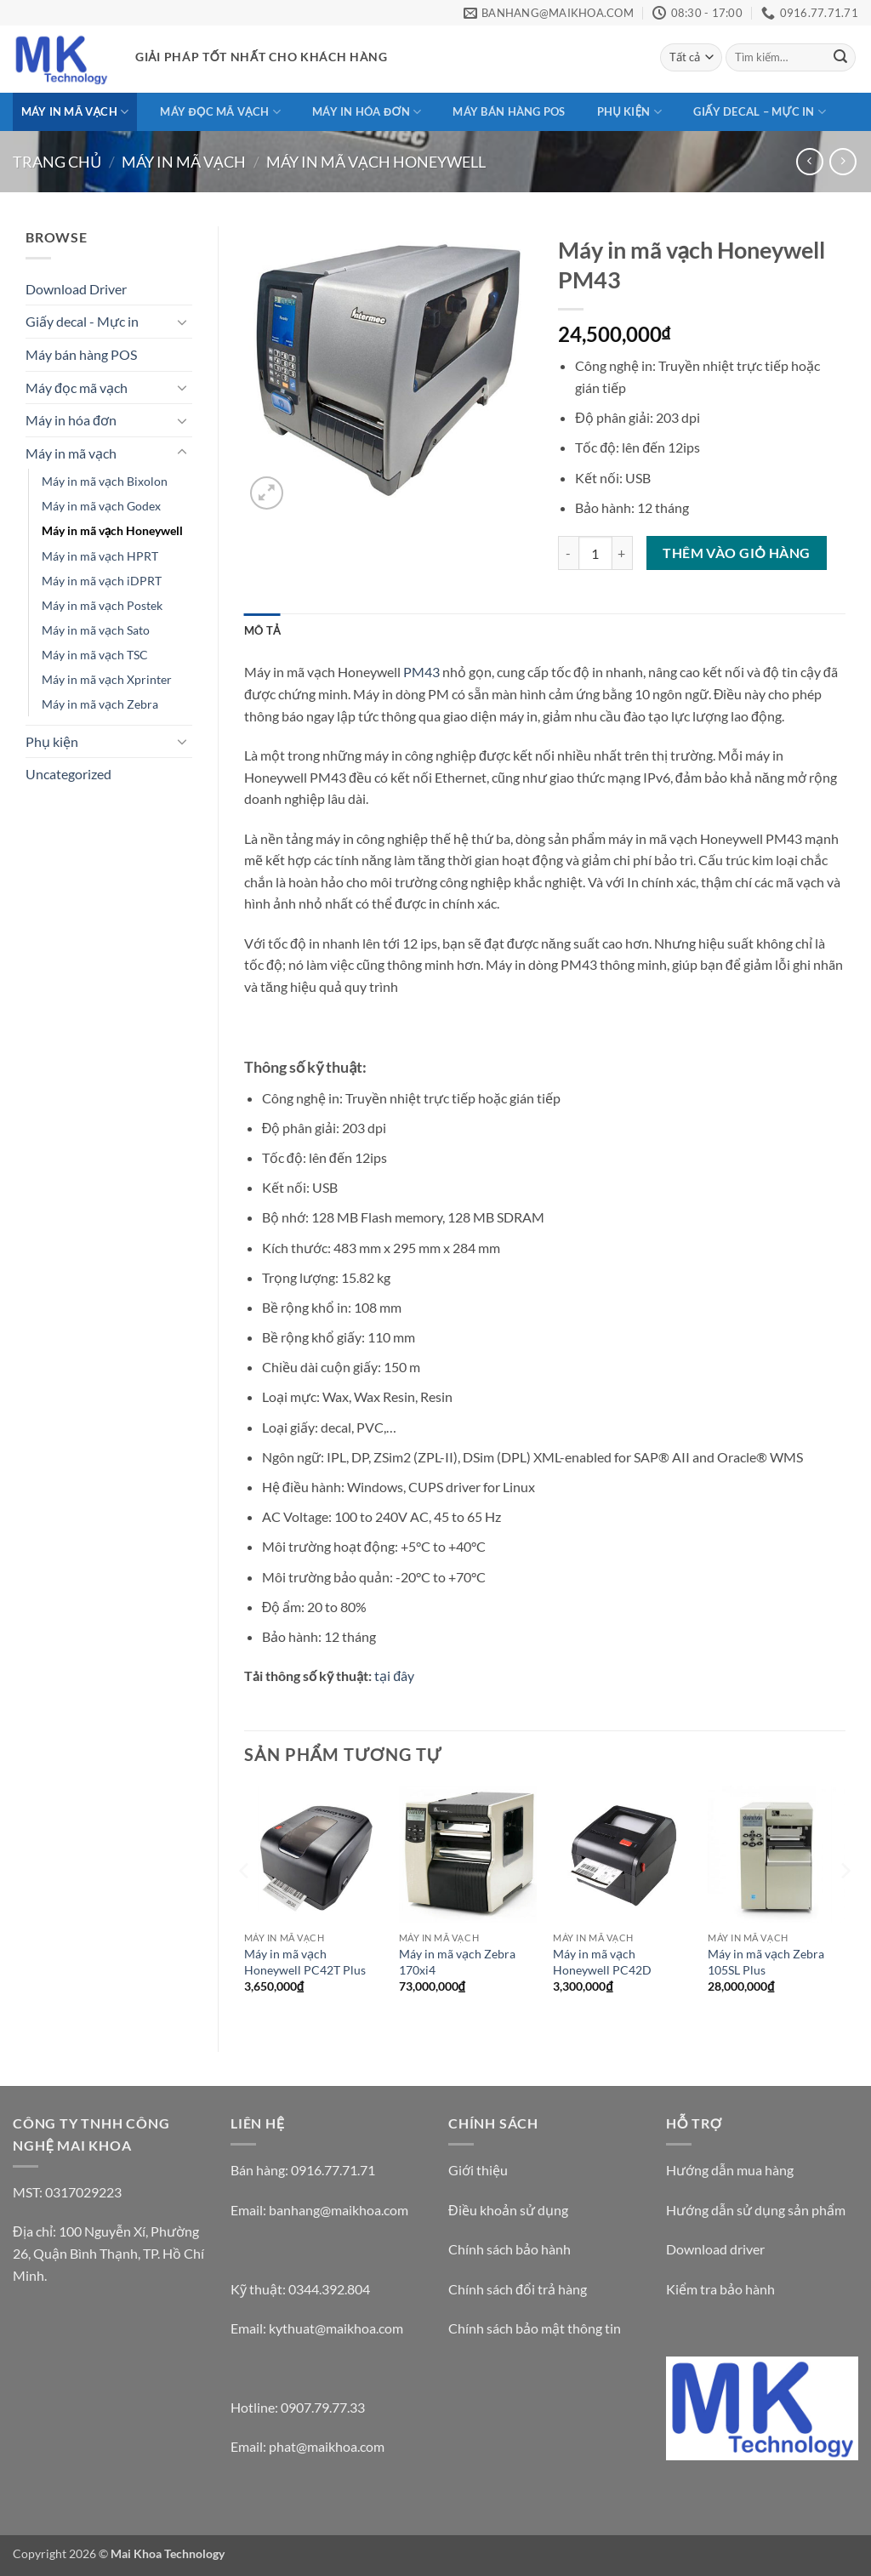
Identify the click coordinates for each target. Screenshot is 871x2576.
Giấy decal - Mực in (82, 321)
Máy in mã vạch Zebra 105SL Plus (766, 1961)
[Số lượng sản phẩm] (595, 553)
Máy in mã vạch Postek (102, 605)
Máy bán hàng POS (509, 111)
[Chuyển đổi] (182, 321)
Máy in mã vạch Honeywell (376, 161)
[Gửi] (840, 57)
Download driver (715, 2249)
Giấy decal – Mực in (759, 112)
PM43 (421, 672)
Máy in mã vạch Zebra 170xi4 (457, 1961)
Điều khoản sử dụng (508, 2210)
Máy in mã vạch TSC (95, 654)
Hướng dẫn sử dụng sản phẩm (755, 2210)
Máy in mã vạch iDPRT (102, 580)
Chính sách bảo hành (509, 2249)
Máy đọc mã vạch (220, 112)
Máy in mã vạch (75, 112)
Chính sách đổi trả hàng (517, 2289)
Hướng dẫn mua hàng (730, 2170)
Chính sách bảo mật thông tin (534, 2328)
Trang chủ (57, 161)
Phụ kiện (629, 112)
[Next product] (809, 161)
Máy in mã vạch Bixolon (105, 481)
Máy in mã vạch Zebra (100, 704)
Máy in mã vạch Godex (101, 506)
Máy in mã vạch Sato (96, 630)
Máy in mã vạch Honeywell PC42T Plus (305, 1961)
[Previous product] (842, 161)
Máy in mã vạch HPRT (100, 556)
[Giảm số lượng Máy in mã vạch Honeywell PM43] (568, 553)
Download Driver (76, 289)
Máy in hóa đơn (366, 112)
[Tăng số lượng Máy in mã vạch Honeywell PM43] (622, 553)
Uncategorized (68, 774)
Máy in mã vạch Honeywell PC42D (602, 1961)
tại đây (394, 1675)
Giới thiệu (478, 2170)
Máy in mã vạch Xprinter (107, 679)
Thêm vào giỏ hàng (736, 553)
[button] (266, 493)
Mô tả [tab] (262, 630)
